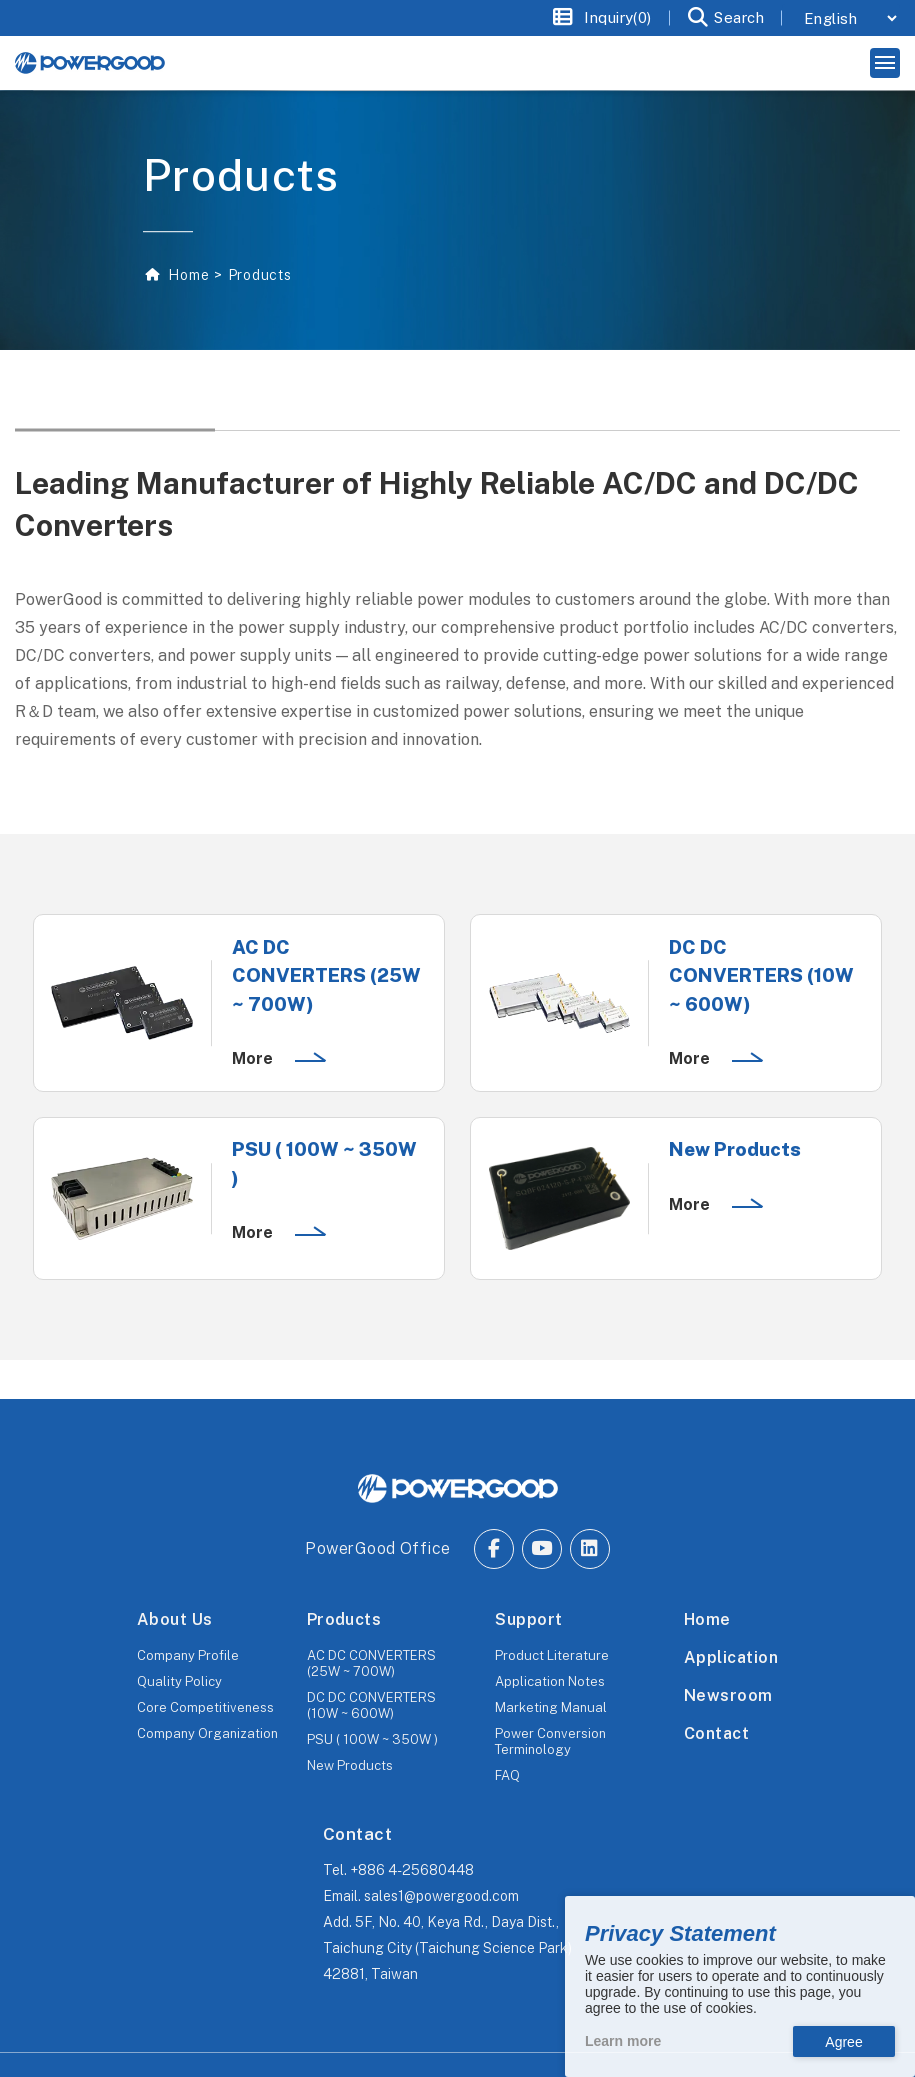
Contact (716, 1733)
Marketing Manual (551, 1707)
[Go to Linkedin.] (590, 1549)
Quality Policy (179, 1681)
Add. (447, 1948)
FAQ (507, 1775)
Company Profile (188, 1655)
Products (344, 1619)
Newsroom (728, 1695)
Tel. (398, 1870)
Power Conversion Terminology (550, 1741)
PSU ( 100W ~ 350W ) (372, 1739)
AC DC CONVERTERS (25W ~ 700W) (371, 1663)
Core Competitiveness (205, 1707)
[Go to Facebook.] (494, 1549)
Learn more (623, 2041)
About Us (175, 1619)
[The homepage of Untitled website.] (90, 63)
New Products (350, 1765)
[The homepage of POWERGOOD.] (458, 1489)
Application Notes (550, 1681)
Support (528, 1619)
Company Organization (207, 1733)
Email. (421, 1896)
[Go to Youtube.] (542, 1549)
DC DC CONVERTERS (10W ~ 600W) (371, 1705)
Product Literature (552, 1655)
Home (187, 275)
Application (731, 1657)
